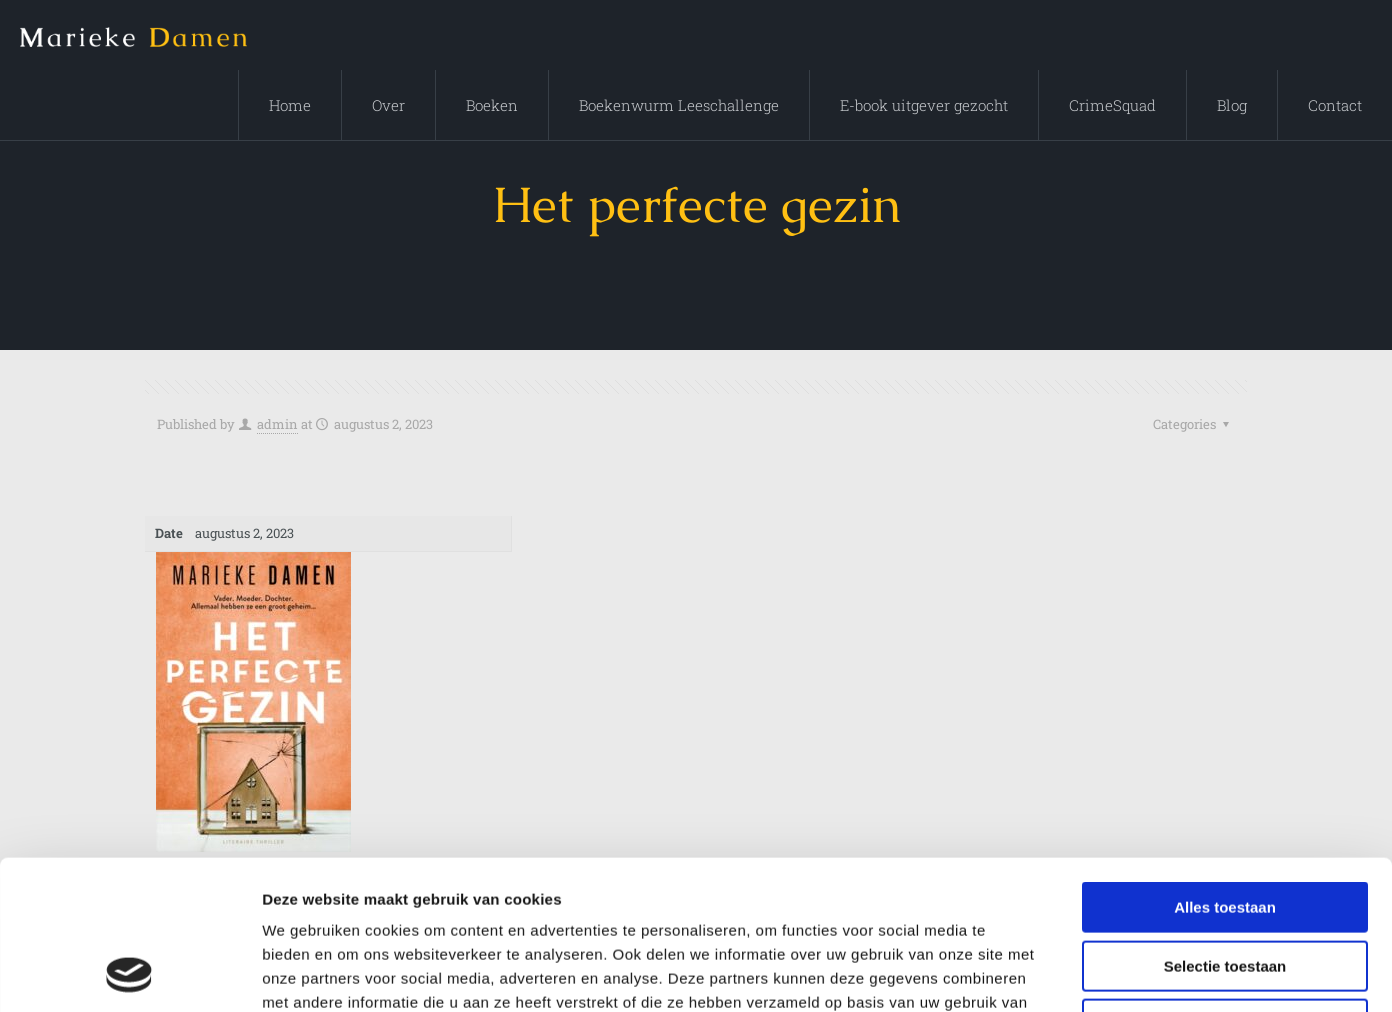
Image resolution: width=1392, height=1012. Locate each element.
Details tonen (1080, 972)
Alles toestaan (1225, 767)
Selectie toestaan (1225, 826)
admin (277, 424)
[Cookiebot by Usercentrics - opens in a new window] (129, 973)
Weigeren (1224, 884)
